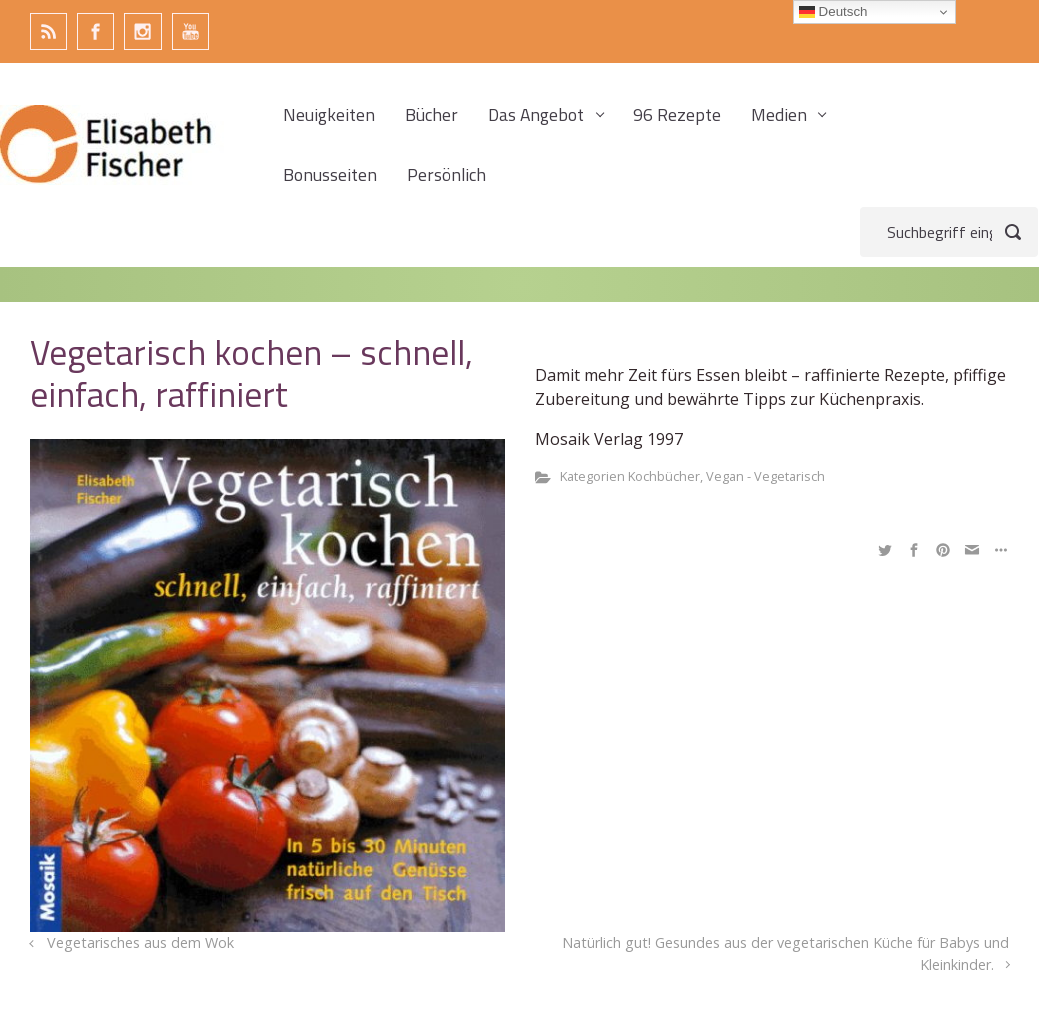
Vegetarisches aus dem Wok (140, 942)
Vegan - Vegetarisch (765, 476)
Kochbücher (664, 476)
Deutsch (833, 12)
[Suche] (949, 232)
